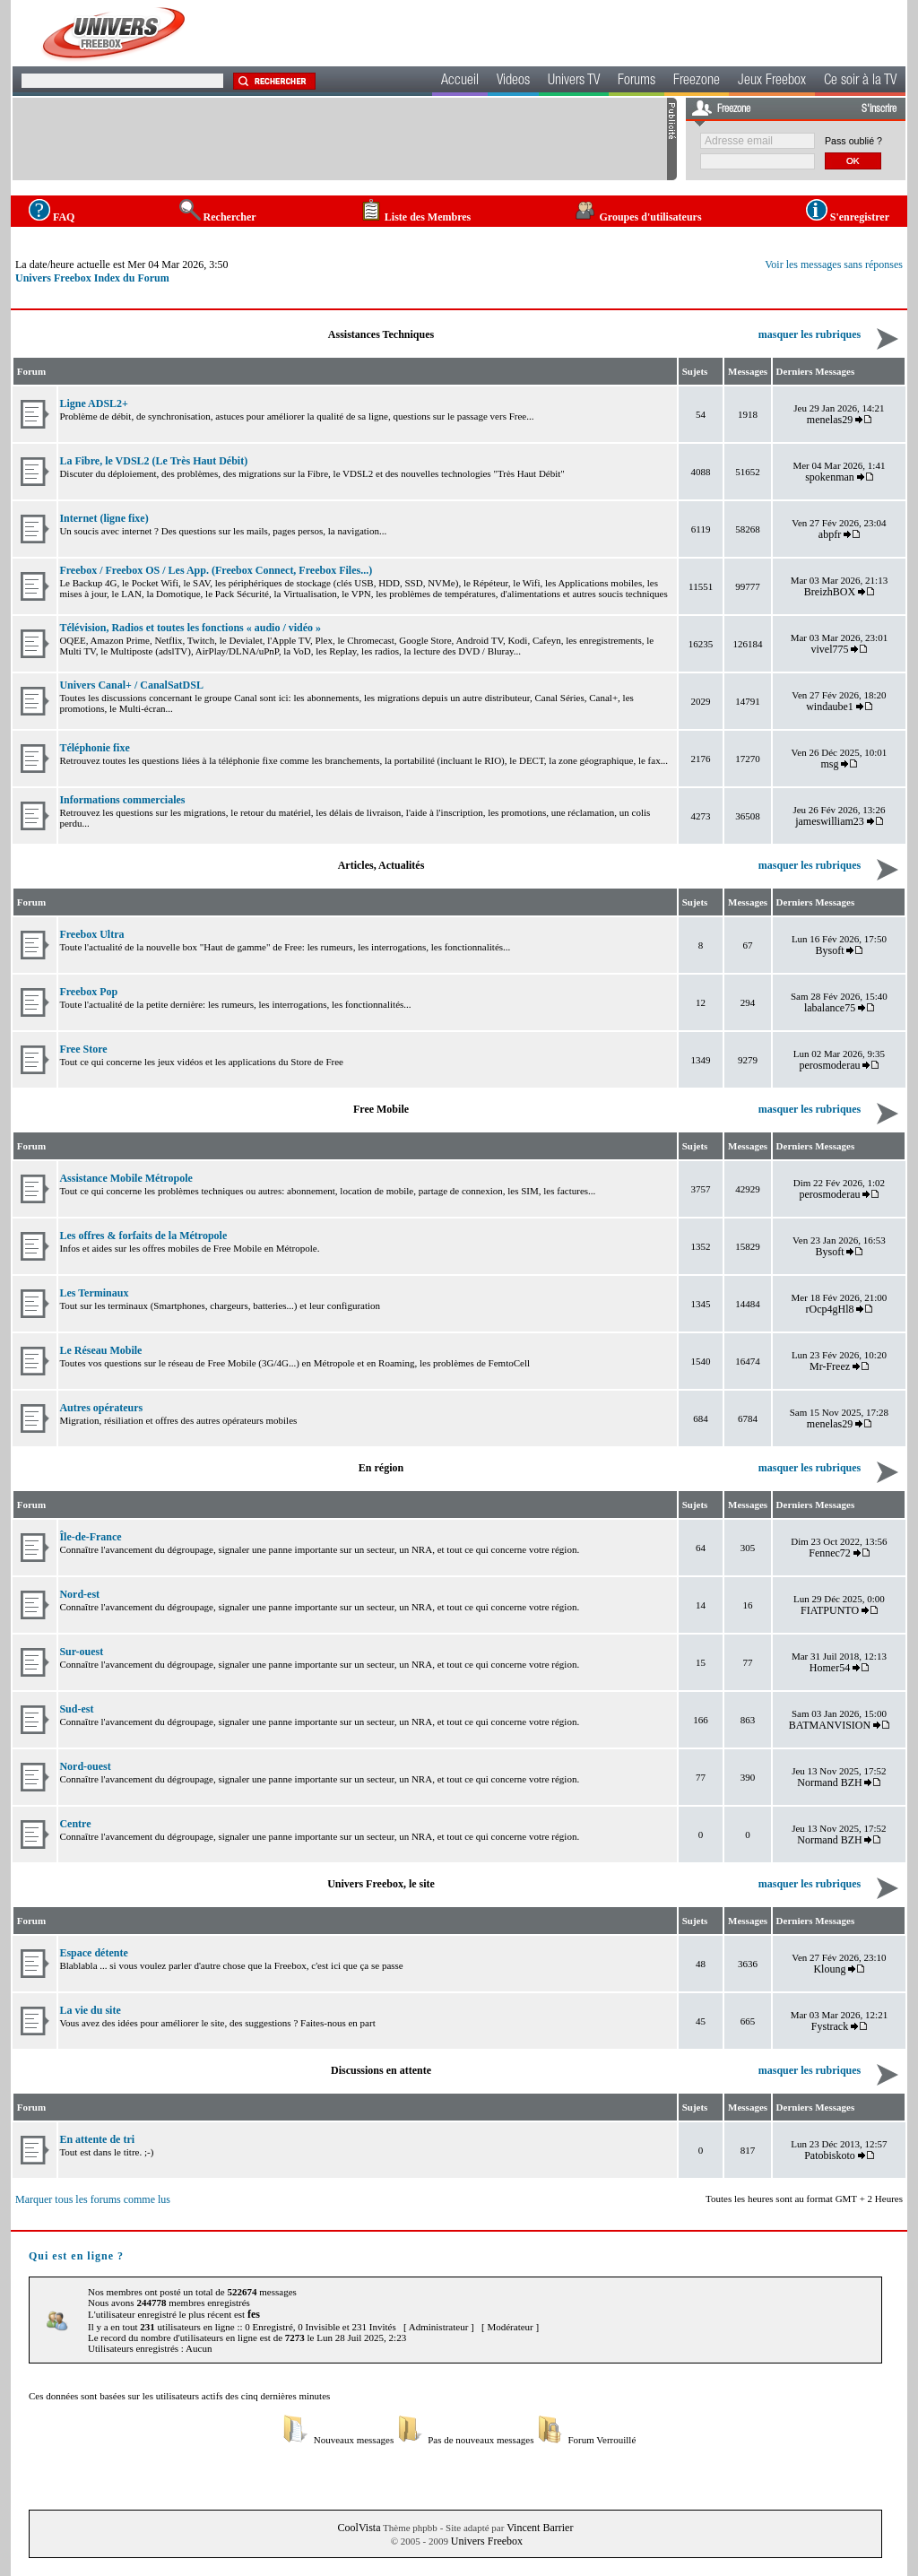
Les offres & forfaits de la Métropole (143, 1235)
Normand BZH (829, 1782)
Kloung (830, 1969)
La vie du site (89, 2010)
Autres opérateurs (101, 1407)
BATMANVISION (829, 1725)
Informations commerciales (122, 800)
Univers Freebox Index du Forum (92, 278)
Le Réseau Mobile (100, 1350)
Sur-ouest (81, 1651)
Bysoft (830, 950)
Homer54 (830, 1667)
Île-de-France (90, 1537)
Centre (75, 1823)
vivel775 (830, 649)
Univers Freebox (487, 2541)
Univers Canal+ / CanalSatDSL (131, 685)
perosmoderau (830, 1065)
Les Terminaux (93, 1293)
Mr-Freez (830, 1366)
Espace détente (93, 1953)
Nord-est (79, 1594)
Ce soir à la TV (860, 81)
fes (253, 2314)
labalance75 (829, 1008)
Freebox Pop (88, 991)
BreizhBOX (829, 591)
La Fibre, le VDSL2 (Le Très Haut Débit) (153, 461)
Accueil (460, 81)
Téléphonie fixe (94, 748)
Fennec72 (830, 1553)
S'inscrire (879, 109)
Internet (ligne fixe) (103, 518)
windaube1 (829, 706)
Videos (513, 81)
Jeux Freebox (772, 81)
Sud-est (76, 1709)
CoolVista (359, 2527)
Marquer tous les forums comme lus (92, 2199)
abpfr (829, 534)
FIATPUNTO (830, 1610)
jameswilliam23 (829, 821)
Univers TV (574, 81)
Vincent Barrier (540, 2527)
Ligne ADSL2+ (93, 403)
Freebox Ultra (91, 934)
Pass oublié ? (853, 140)
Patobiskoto (829, 2155)
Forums (636, 81)
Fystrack (829, 2026)
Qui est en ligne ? (76, 2256)
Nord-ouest (84, 1766)
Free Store (83, 1049)
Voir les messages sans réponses (834, 264)
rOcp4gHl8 (830, 1309)
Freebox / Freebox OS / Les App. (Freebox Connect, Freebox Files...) (215, 570)
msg (830, 764)
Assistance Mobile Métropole (125, 1178)
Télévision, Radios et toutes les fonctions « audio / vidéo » (190, 627)
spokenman (829, 477)
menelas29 (830, 419)
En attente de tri (96, 2139)
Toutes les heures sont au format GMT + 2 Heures (804, 2198)
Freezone (696, 81)
